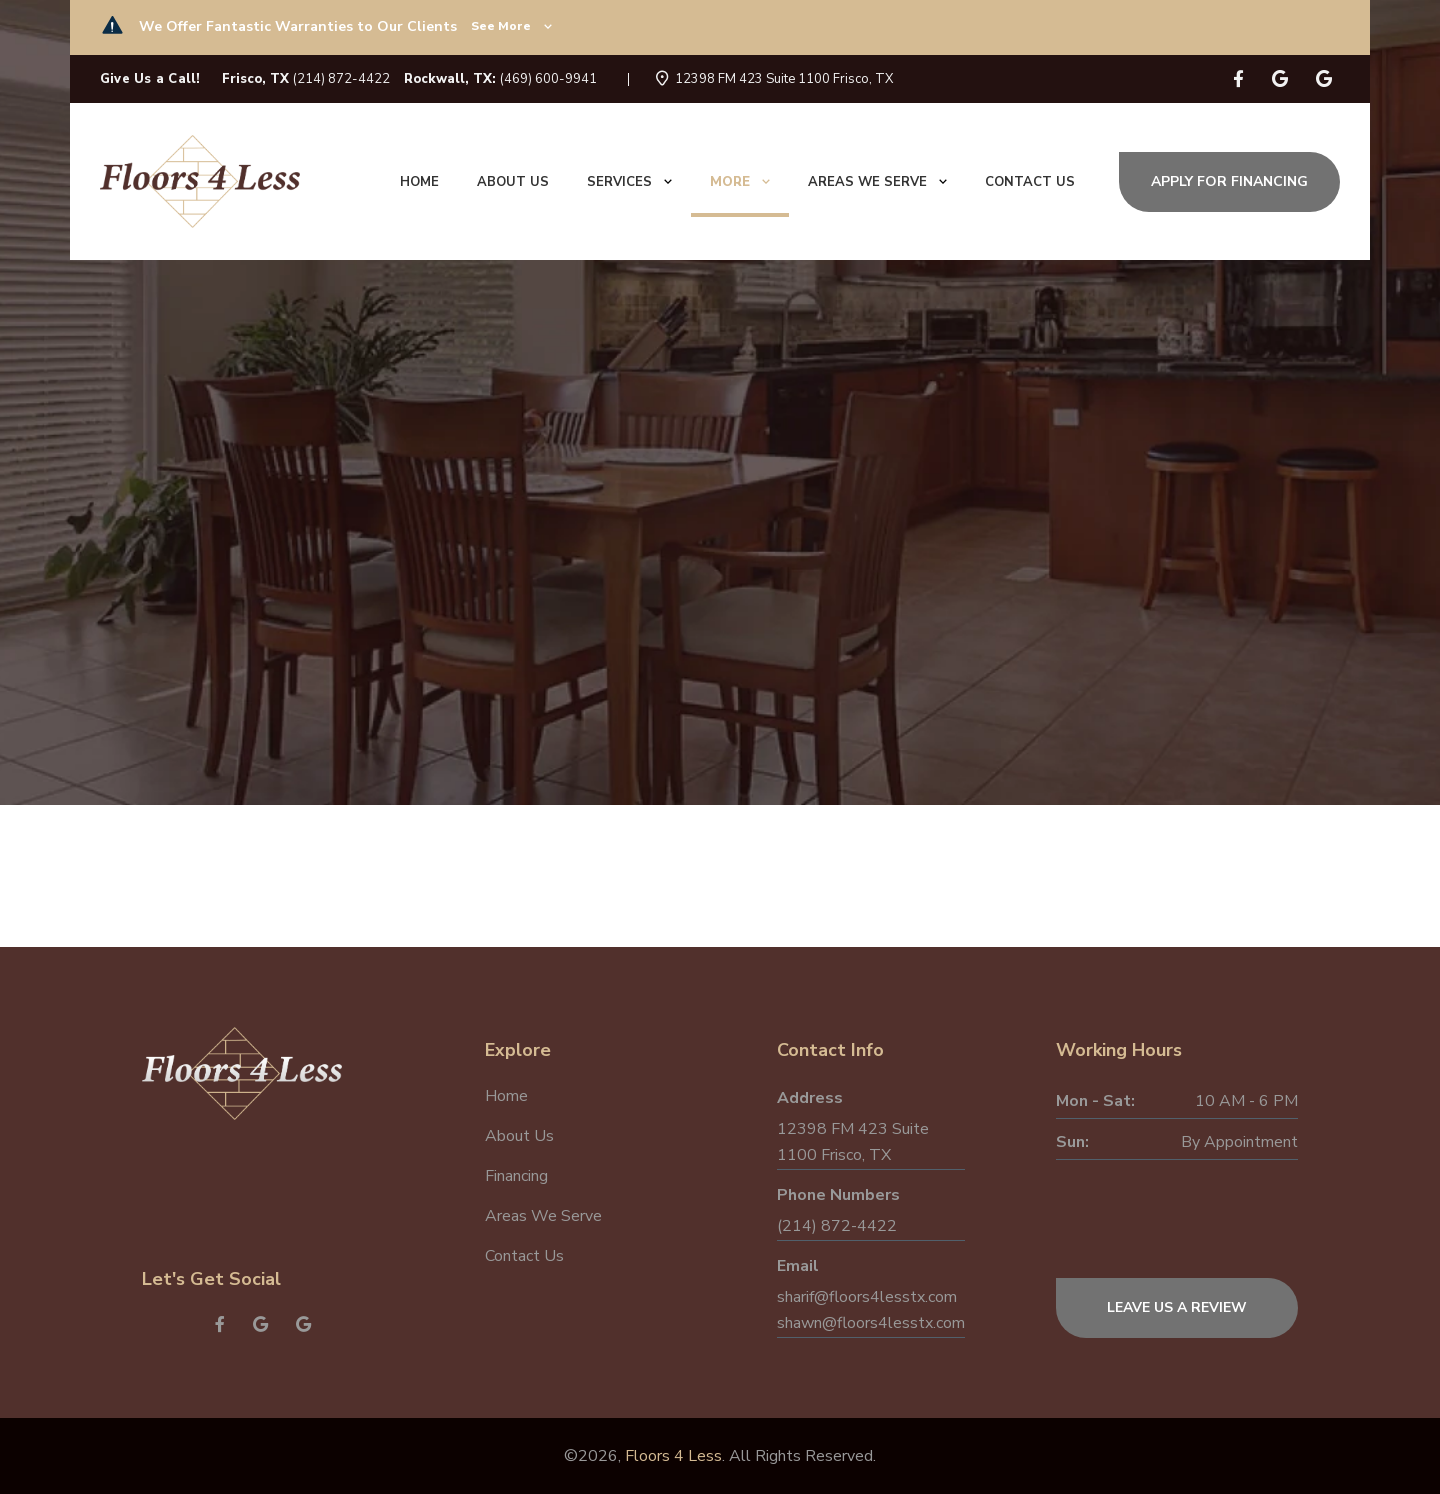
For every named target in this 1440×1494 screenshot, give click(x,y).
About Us (519, 1136)
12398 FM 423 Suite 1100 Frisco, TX (784, 79)
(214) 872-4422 (341, 79)
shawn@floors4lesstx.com (871, 1323)
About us (513, 182)
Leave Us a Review (1177, 1307)
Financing (516, 1176)
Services (629, 182)
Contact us (1030, 182)
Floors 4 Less (673, 1456)
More (740, 182)
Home (419, 182)
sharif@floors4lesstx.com (867, 1297)
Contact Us (524, 1256)
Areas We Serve (877, 182)
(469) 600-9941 (548, 79)
